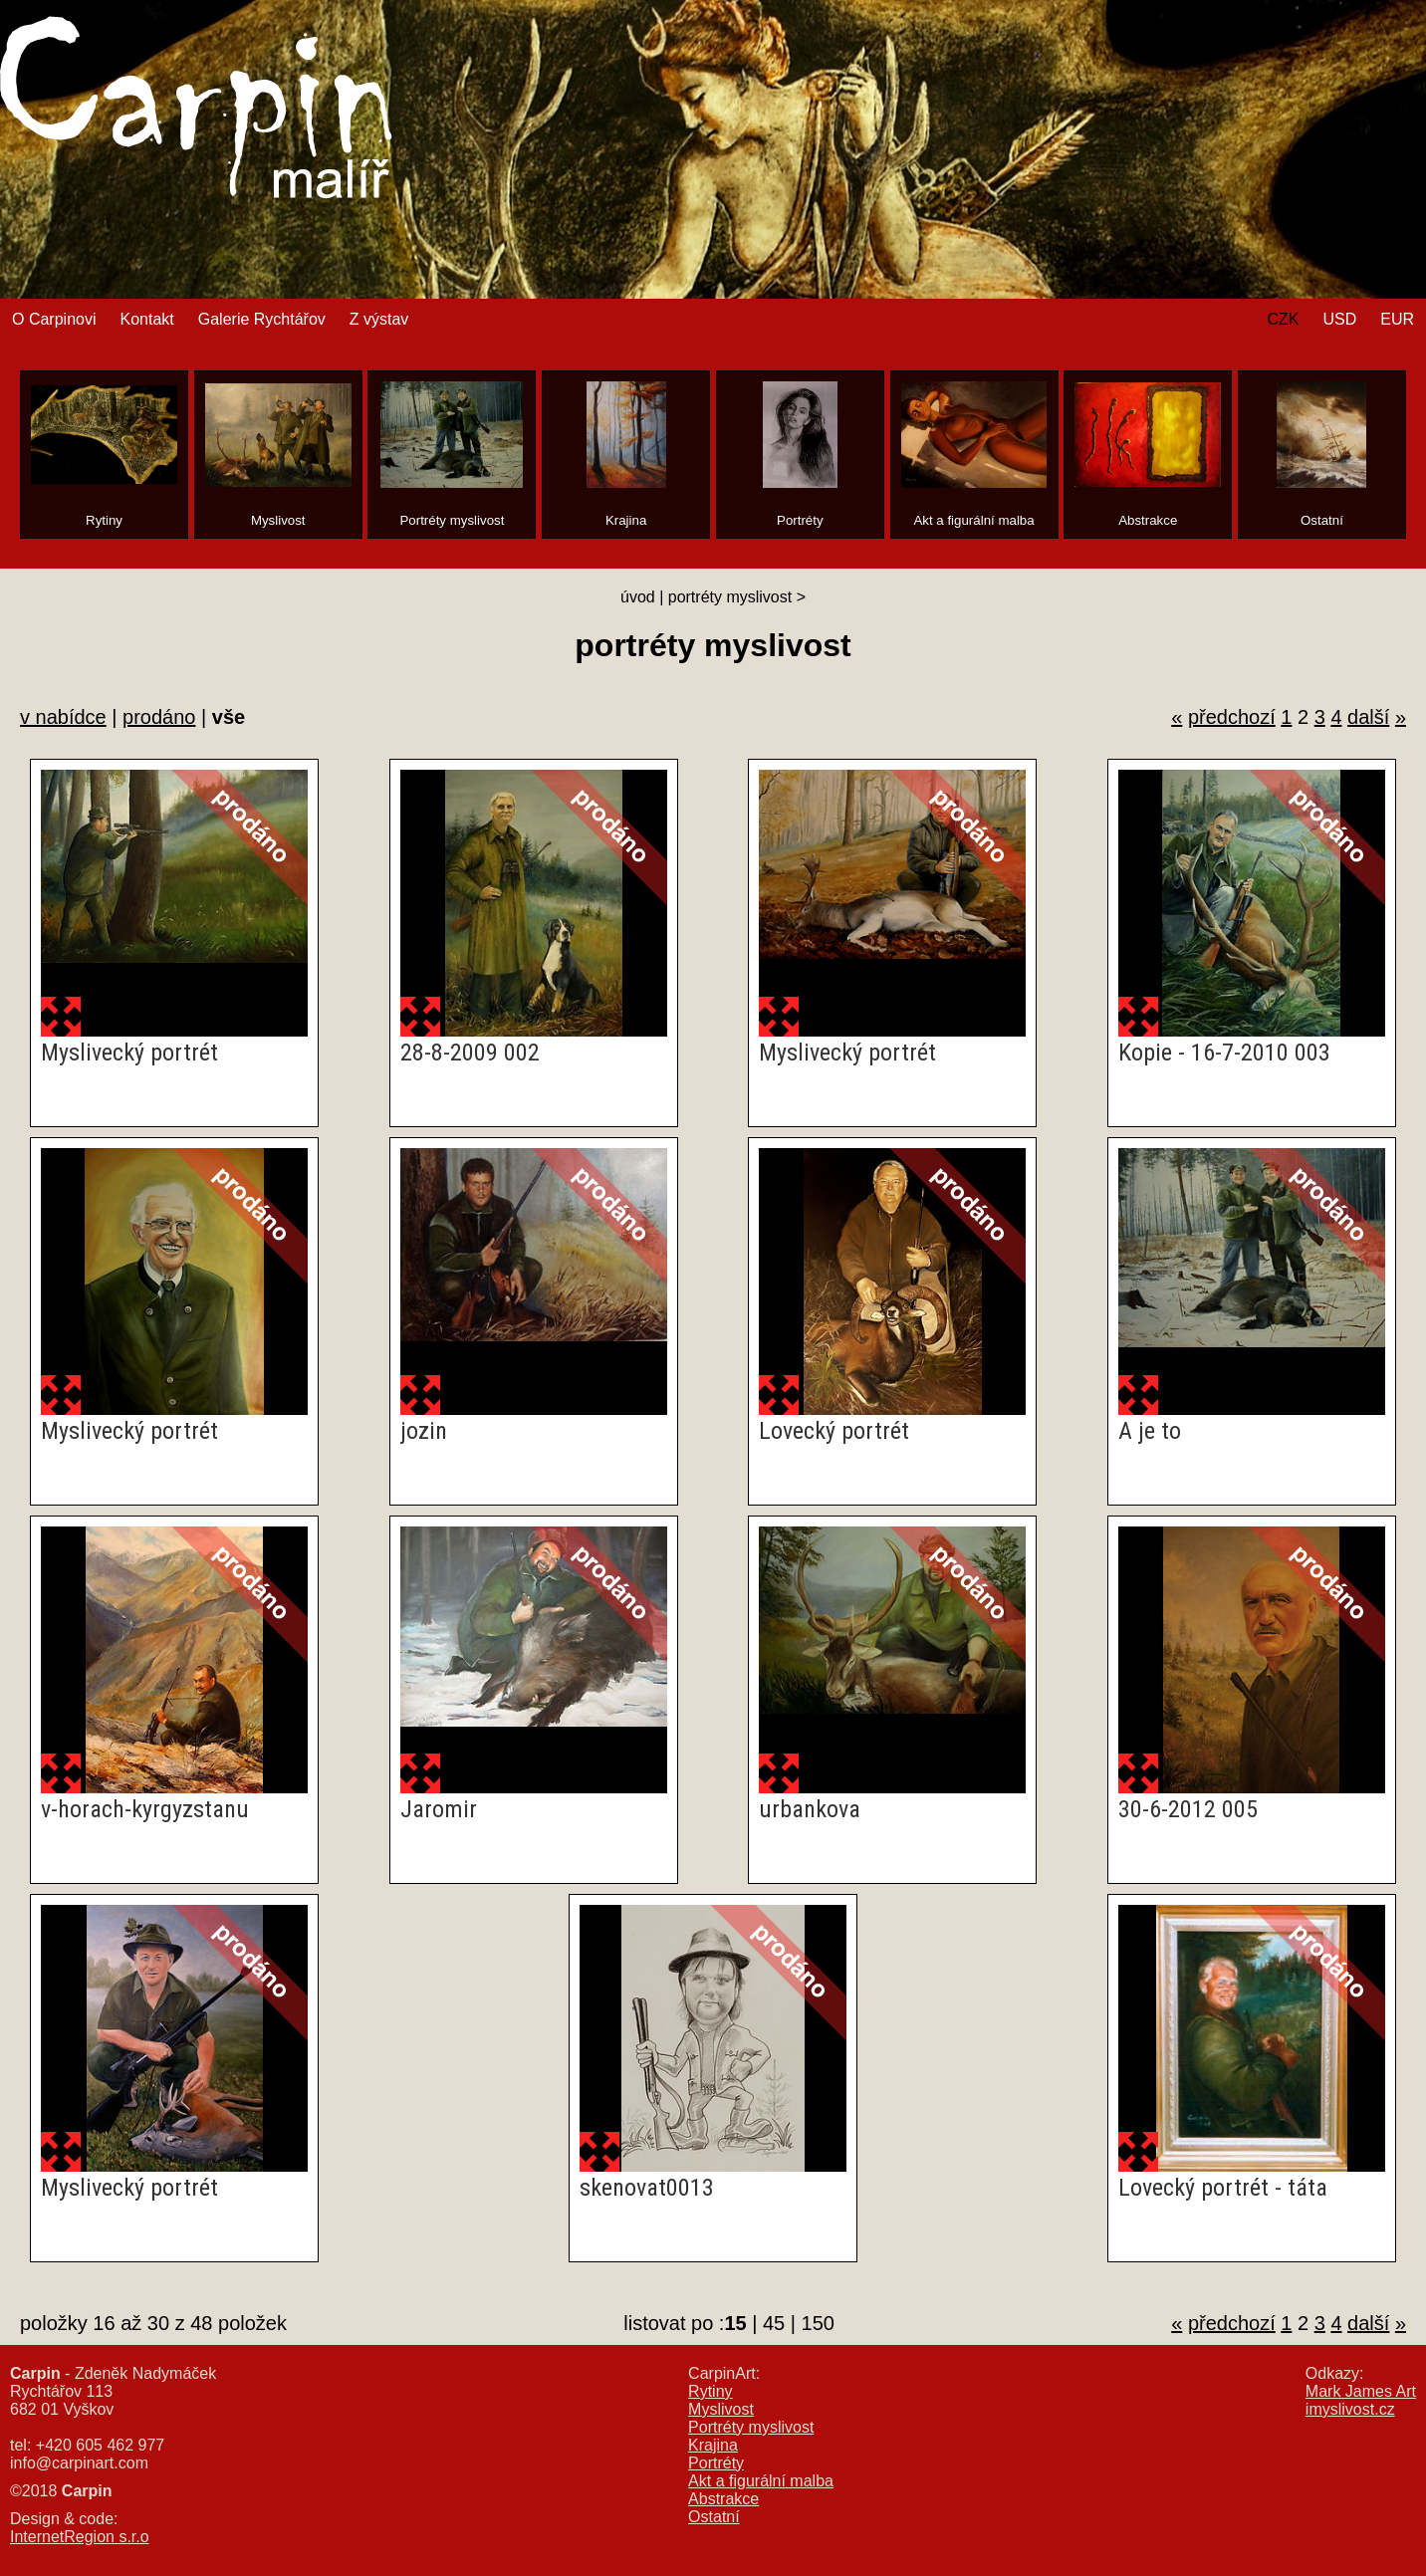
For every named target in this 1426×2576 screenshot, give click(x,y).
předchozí (1232, 717)
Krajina (713, 2445)
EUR (1397, 319)
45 (774, 2323)
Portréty (716, 2463)
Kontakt (146, 319)
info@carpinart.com (79, 2463)
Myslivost (721, 2409)
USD (1339, 319)
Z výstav (379, 319)
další (1368, 717)
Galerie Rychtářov (262, 319)
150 (818, 2323)
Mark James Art (1361, 2391)
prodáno (158, 717)
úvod (637, 596)
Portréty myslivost (751, 2427)
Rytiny (710, 2391)
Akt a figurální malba (760, 2480)
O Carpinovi (54, 319)
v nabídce (63, 717)
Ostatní (714, 2516)
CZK (1283, 319)
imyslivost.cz (1350, 2409)
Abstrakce (723, 2498)
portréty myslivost (730, 596)
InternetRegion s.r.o (79, 2536)
